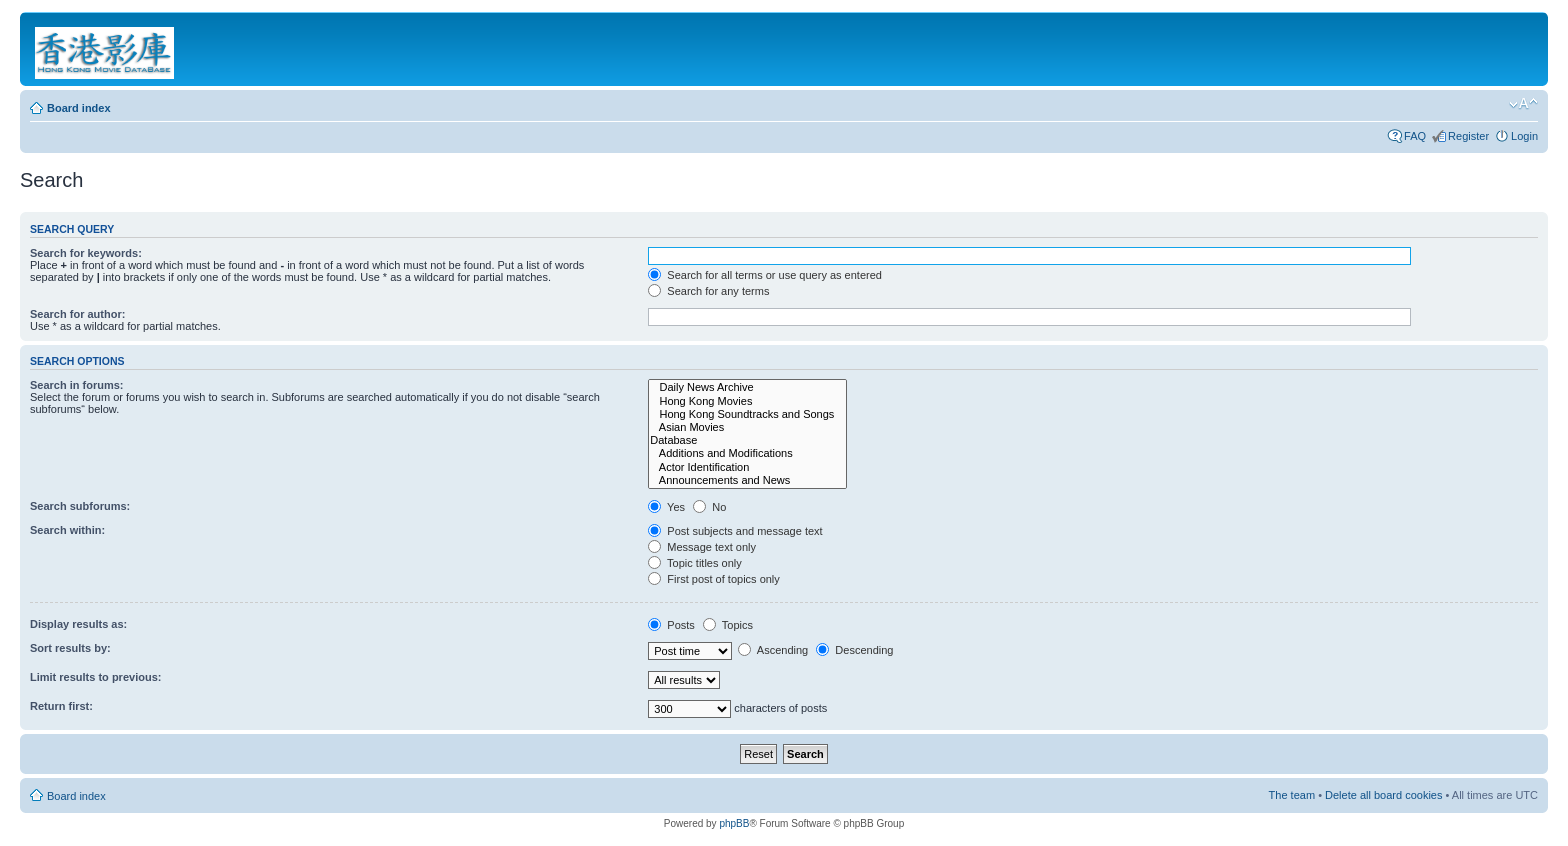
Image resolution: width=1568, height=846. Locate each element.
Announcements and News (747, 480)
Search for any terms (708, 291)
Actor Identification (747, 467)
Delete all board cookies (1383, 795)
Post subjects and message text (735, 531)
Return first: (61, 706)
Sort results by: (70, 648)
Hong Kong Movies (747, 401)
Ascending (773, 650)
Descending (854, 650)
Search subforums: (80, 506)
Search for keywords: (86, 253)
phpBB (734, 823)
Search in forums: (77, 385)
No (709, 507)
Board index (79, 108)
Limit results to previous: (95, 677)
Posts (671, 625)
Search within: (67, 530)
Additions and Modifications (747, 453)
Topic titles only (694, 563)
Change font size (1523, 104)
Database (747, 440)
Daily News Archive (747, 387)
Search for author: (77, 314)
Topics (728, 625)
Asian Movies (747, 427)
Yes (666, 507)
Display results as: (78, 624)
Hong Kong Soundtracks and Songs (747, 414)
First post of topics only (714, 579)
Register (1468, 136)
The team (1292, 795)
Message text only (702, 547)
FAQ (1415, 136)
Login (1524, 136)
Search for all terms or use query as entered (765, 275)
